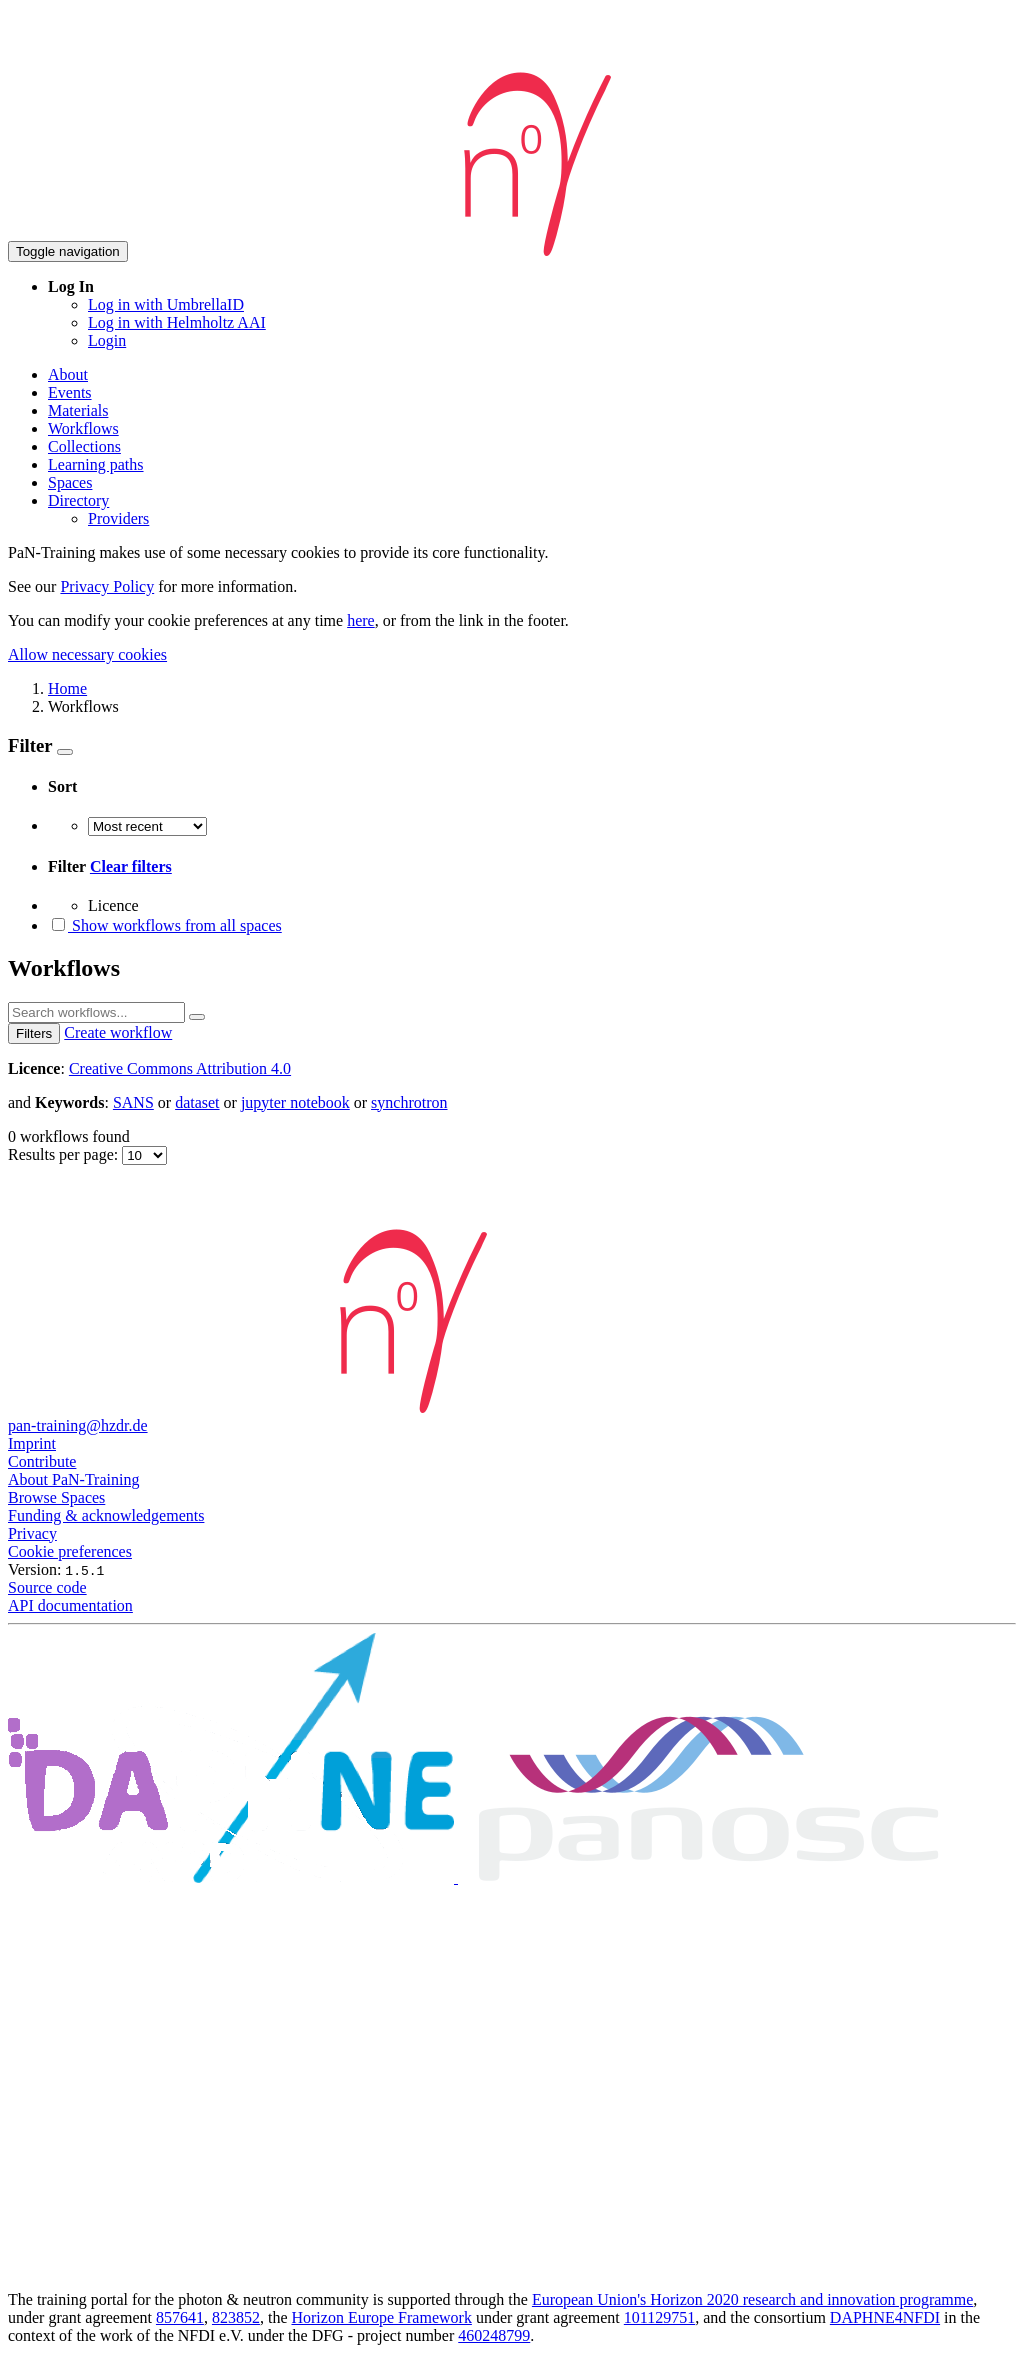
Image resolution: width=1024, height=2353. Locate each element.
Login (107, 340)
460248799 (494, 2335)
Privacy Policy (107, 586)
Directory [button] (78, 500)
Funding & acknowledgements (106, 1515)
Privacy (32, 1533)
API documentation (70, 1605)
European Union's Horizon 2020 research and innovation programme (752, 2299)
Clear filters (131, 866)
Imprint (32, 1443)
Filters (34, 1033)
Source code (47, 1587)
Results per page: (65, 1154)
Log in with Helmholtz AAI (177, 322)
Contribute (42, 1461)
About (68, 374)
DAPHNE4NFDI (885, 2317)
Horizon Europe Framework (381, 2317)
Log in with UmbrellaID (166, 304)
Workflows (83, 428)
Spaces (70, 482)
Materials (78, 410)
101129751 (659, 2317)
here (361, 620)
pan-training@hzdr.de (78, 1425)
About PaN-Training (73, 1479)
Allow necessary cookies (87, 654)
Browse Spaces (56, 1497)
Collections (84, 446)
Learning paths (96, 464)
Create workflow (118, 1032)
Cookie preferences (70, 1551)
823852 (236, 2317)
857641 (180, 2317)
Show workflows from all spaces (165, 925)
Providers (118, 518)
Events (70, 392)
